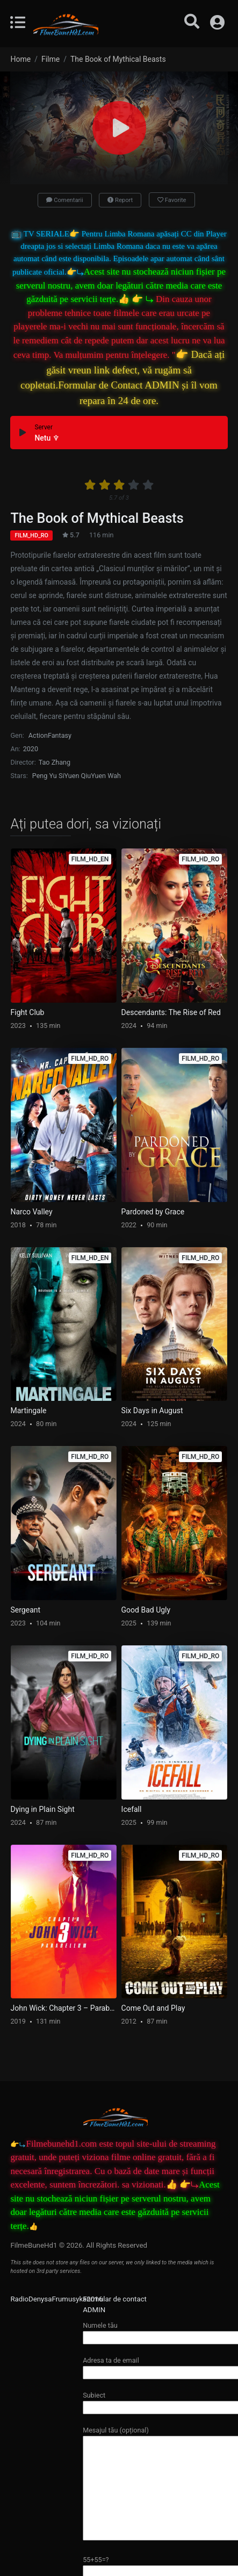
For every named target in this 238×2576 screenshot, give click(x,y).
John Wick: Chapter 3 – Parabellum (64, 2008)
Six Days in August (152, 1410)
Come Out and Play (153, 2008)
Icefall (131, 1809)
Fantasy (59, 735)
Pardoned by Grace (153, 1211)
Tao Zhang (54, 762)
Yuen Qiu (77, 776)
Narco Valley (32, 1211)
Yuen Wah (106, 776)
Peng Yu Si (48, 776)
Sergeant (26, 1610)
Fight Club (28, 1012)
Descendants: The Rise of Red (171, 1012)
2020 (30, 749)
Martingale (29, 1410)
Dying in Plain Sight (43, 1809)
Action (38, 735)
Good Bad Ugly (146, 1610)
